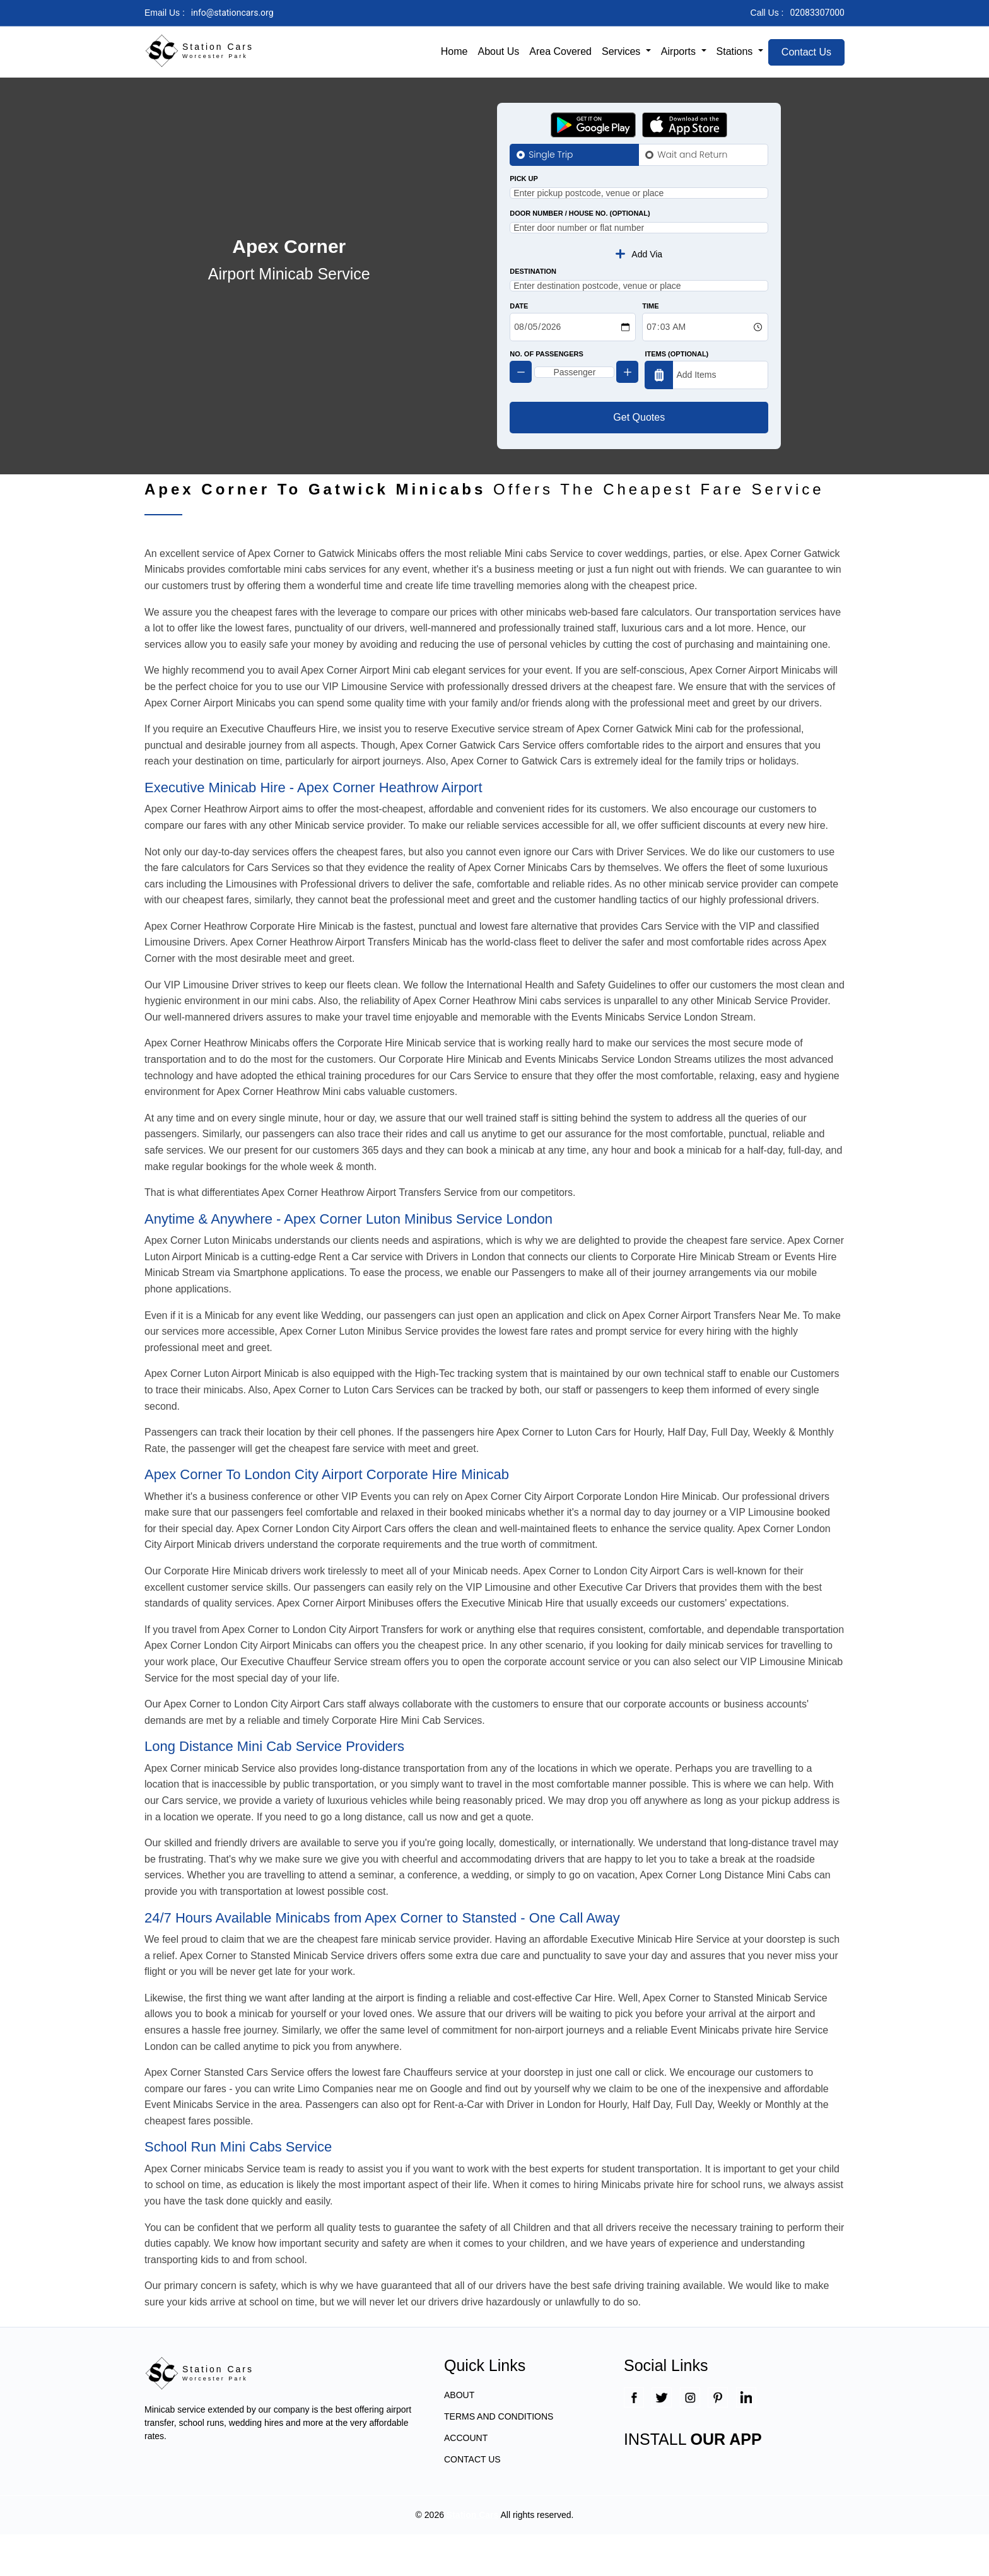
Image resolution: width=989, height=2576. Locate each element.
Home (454, 51)
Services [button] (622, 51)
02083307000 (817, 13)
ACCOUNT (466, 2479)
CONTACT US (472, 2501)
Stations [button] (736, 51)
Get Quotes (639, 459)
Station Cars (472, 2556)
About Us (498, 51)
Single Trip (551, 154)
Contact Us (806, 52)
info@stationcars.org (232, 13)
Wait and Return (692, 154)
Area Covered (560, 51)
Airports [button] (680, 51)
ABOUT (459, 2437)
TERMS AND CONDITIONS (498, 2458)
